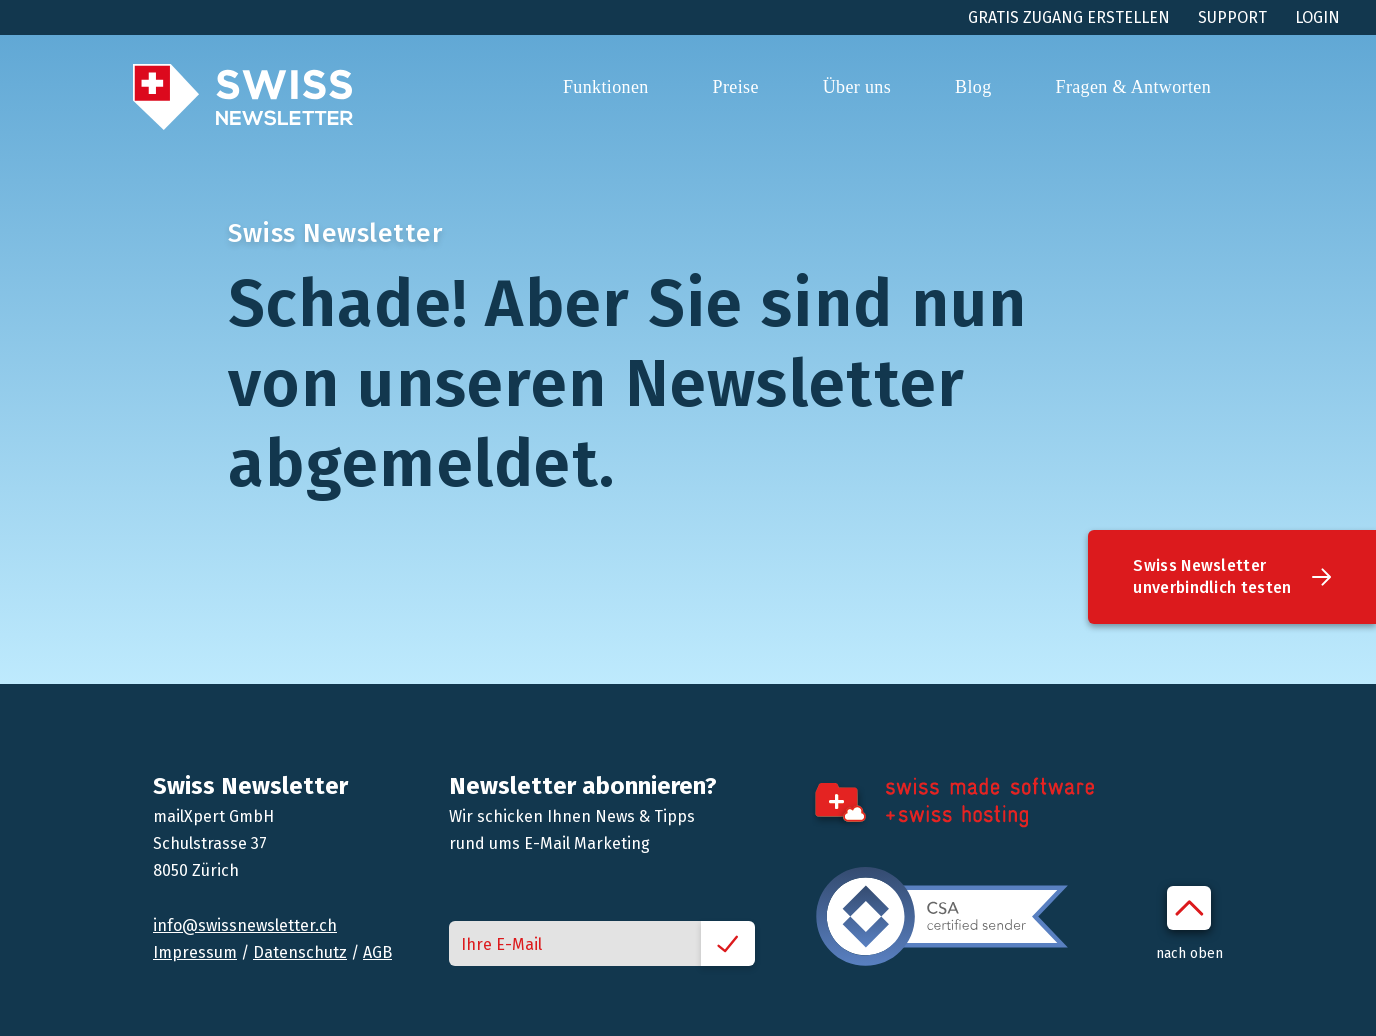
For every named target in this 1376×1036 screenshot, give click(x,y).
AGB (377, 952)
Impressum (195, 952)
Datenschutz (300, 952)
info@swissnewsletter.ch (245, 925)
